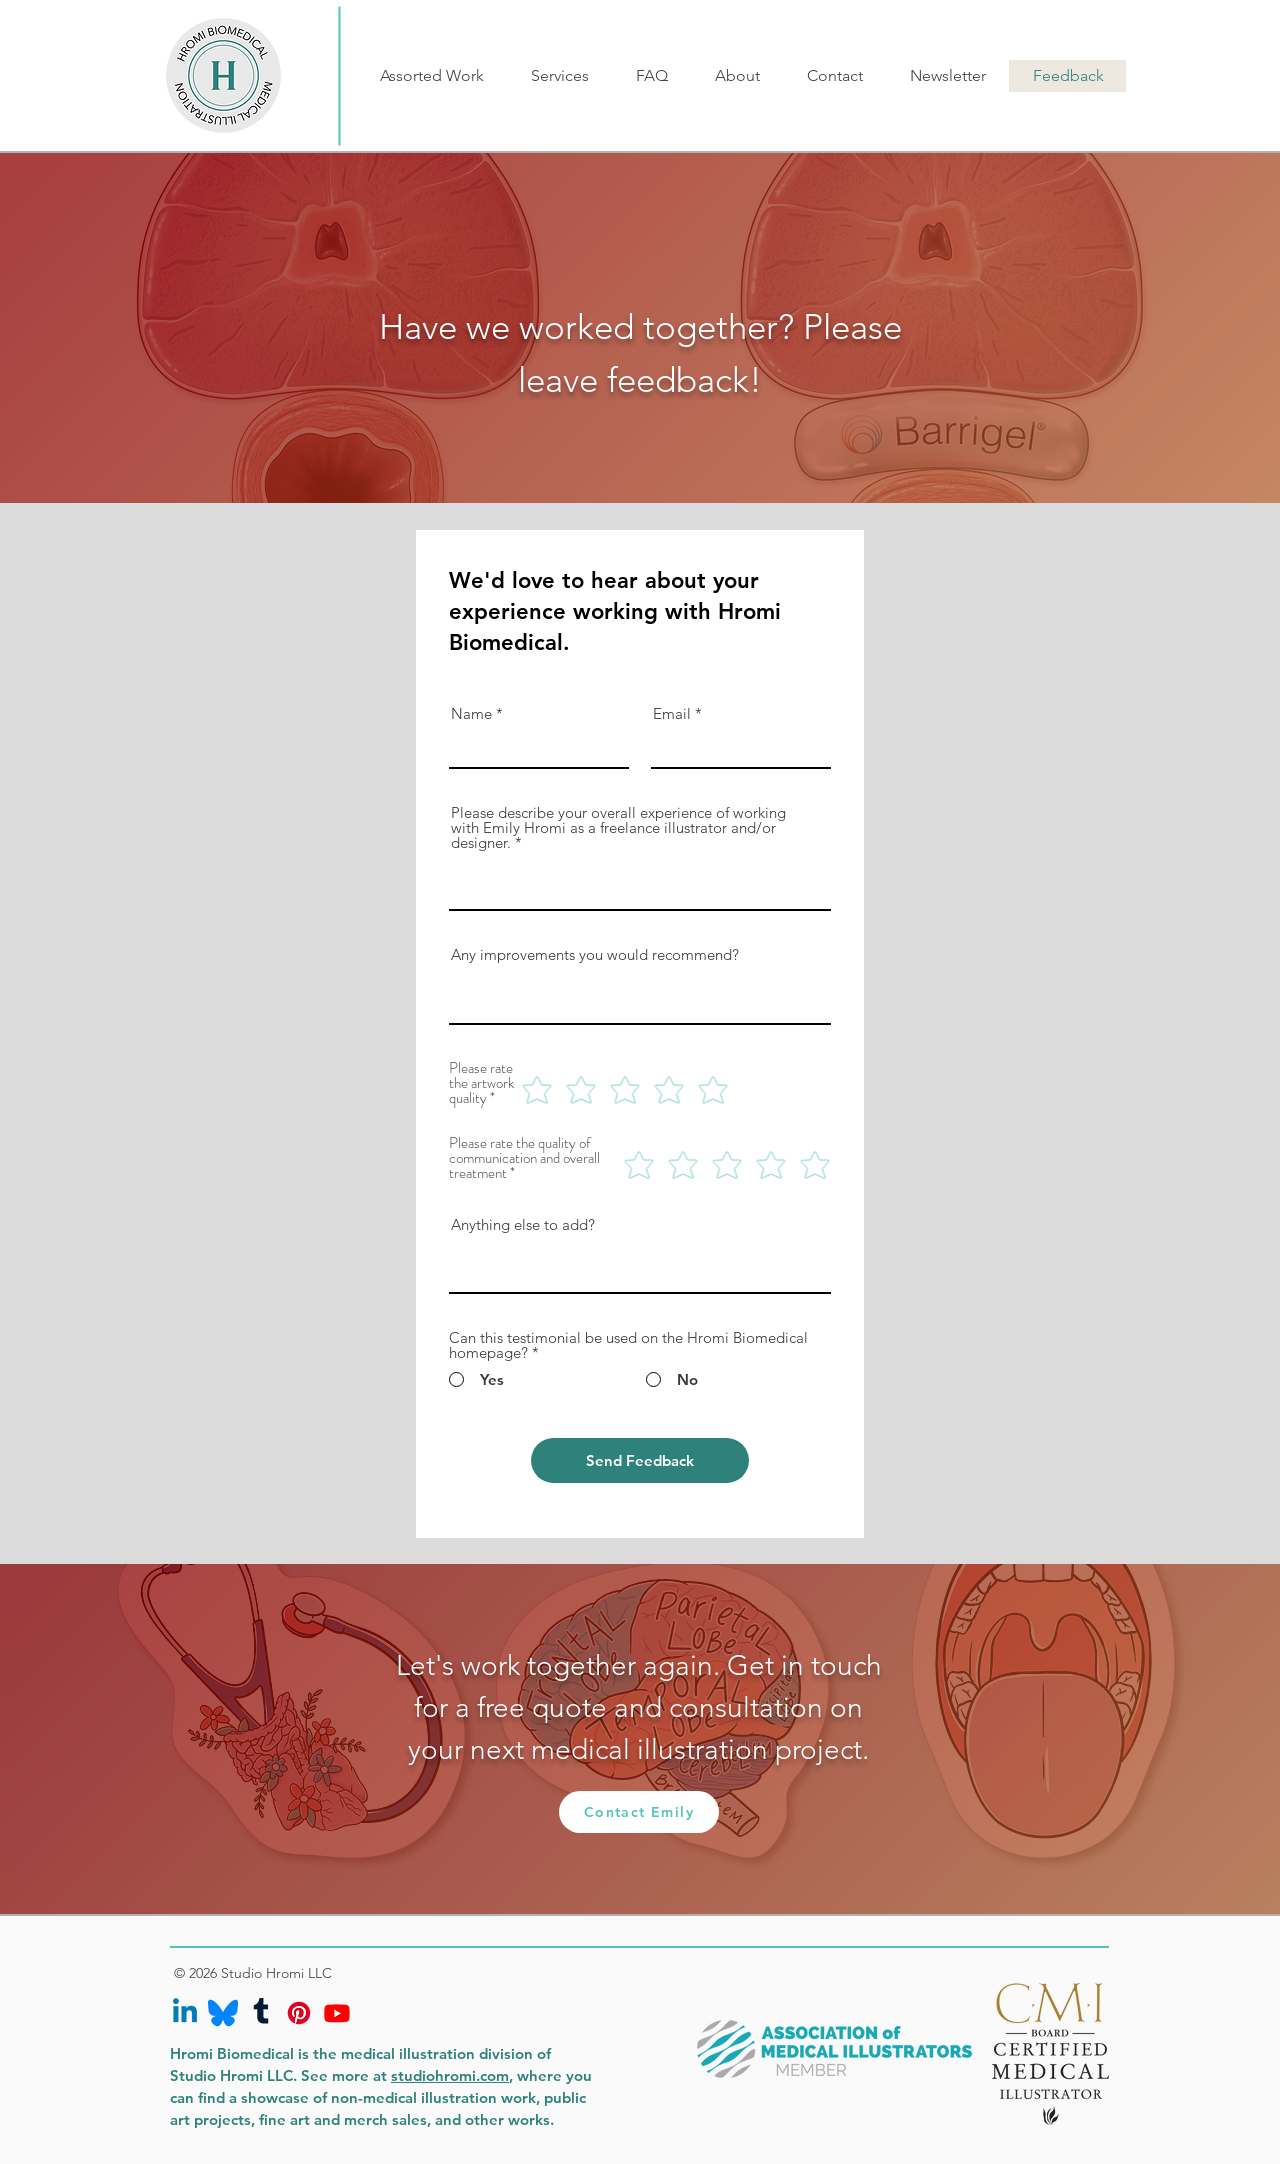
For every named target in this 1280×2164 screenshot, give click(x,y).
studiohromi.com (450, 2075)
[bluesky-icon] (223, 2013)
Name (471, 713)
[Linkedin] (185, 2013)
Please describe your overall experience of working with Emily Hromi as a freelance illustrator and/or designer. (618, 827)
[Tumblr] (261, 2013)
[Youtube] (337, 2013)
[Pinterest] (299, 2013)
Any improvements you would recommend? (595, 954)
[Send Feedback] (640, 1460)
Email (672, 713)
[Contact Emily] (639, 1812)
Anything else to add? (523, 1224)
